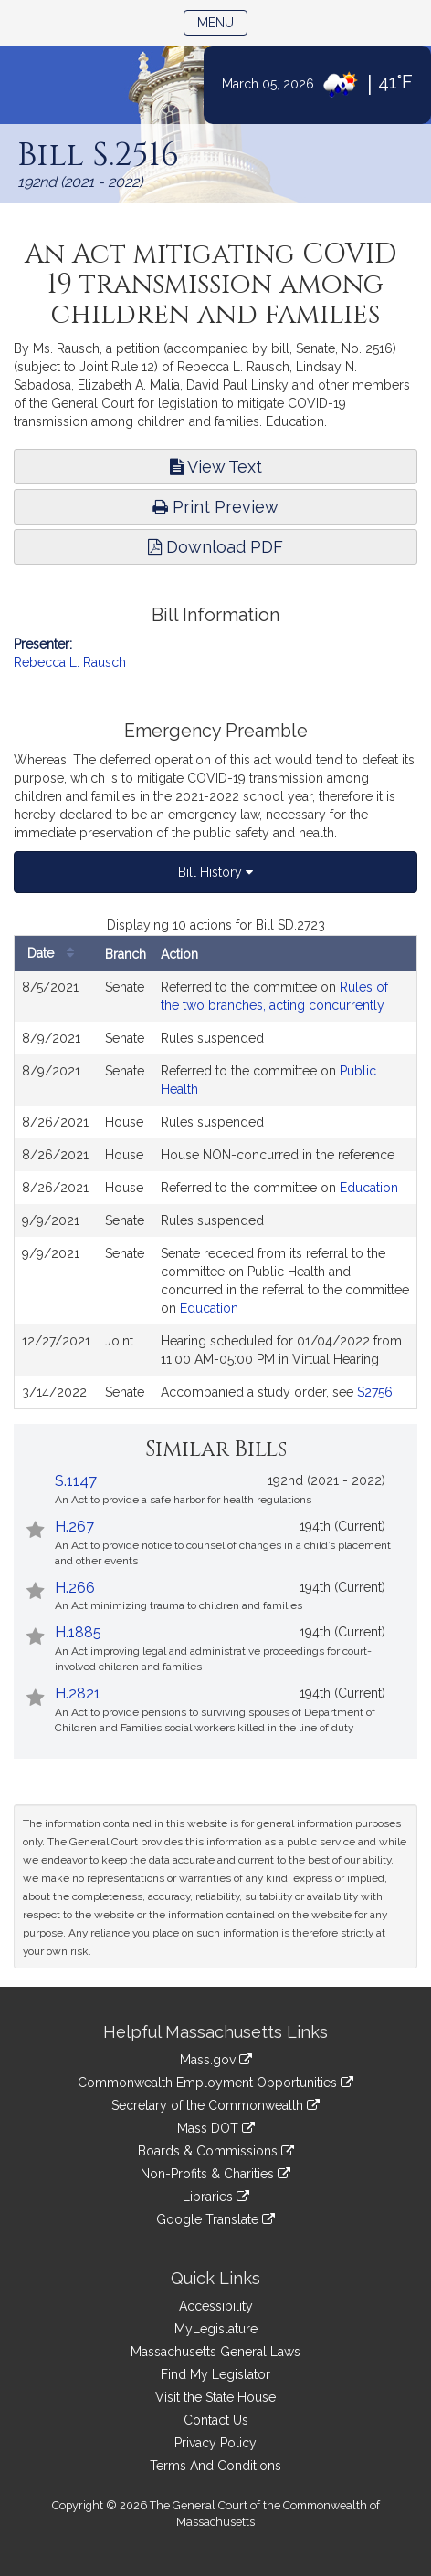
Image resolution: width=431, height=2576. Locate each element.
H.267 (74, 1526)
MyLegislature (216, 2329)
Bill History (215, 872)
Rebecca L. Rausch (70, 662)
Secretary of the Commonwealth (215, 2105)
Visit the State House (215, 2397)
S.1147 (76, 1481)
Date (55, 953)
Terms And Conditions (215, 2465)
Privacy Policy (215, 2443)
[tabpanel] (215, 1163)
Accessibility (216, 2306)
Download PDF (215, 546)
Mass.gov (216, 2059)
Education (369, 1187)
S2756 (375, 1392)
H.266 (75, 1587)
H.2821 (77, 1693)
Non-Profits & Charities (215, 2173)
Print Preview (215, 506)
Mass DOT (216, 2128)
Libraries (216, 2196)
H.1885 (78, 1632)
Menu (222, 21)
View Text (216, 466)
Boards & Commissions (216, 2151)
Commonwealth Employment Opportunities (215, 2082)
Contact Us (216, 2420)
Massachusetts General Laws (215, 2351)
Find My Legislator (215, 2374)
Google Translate (215, 2219)
